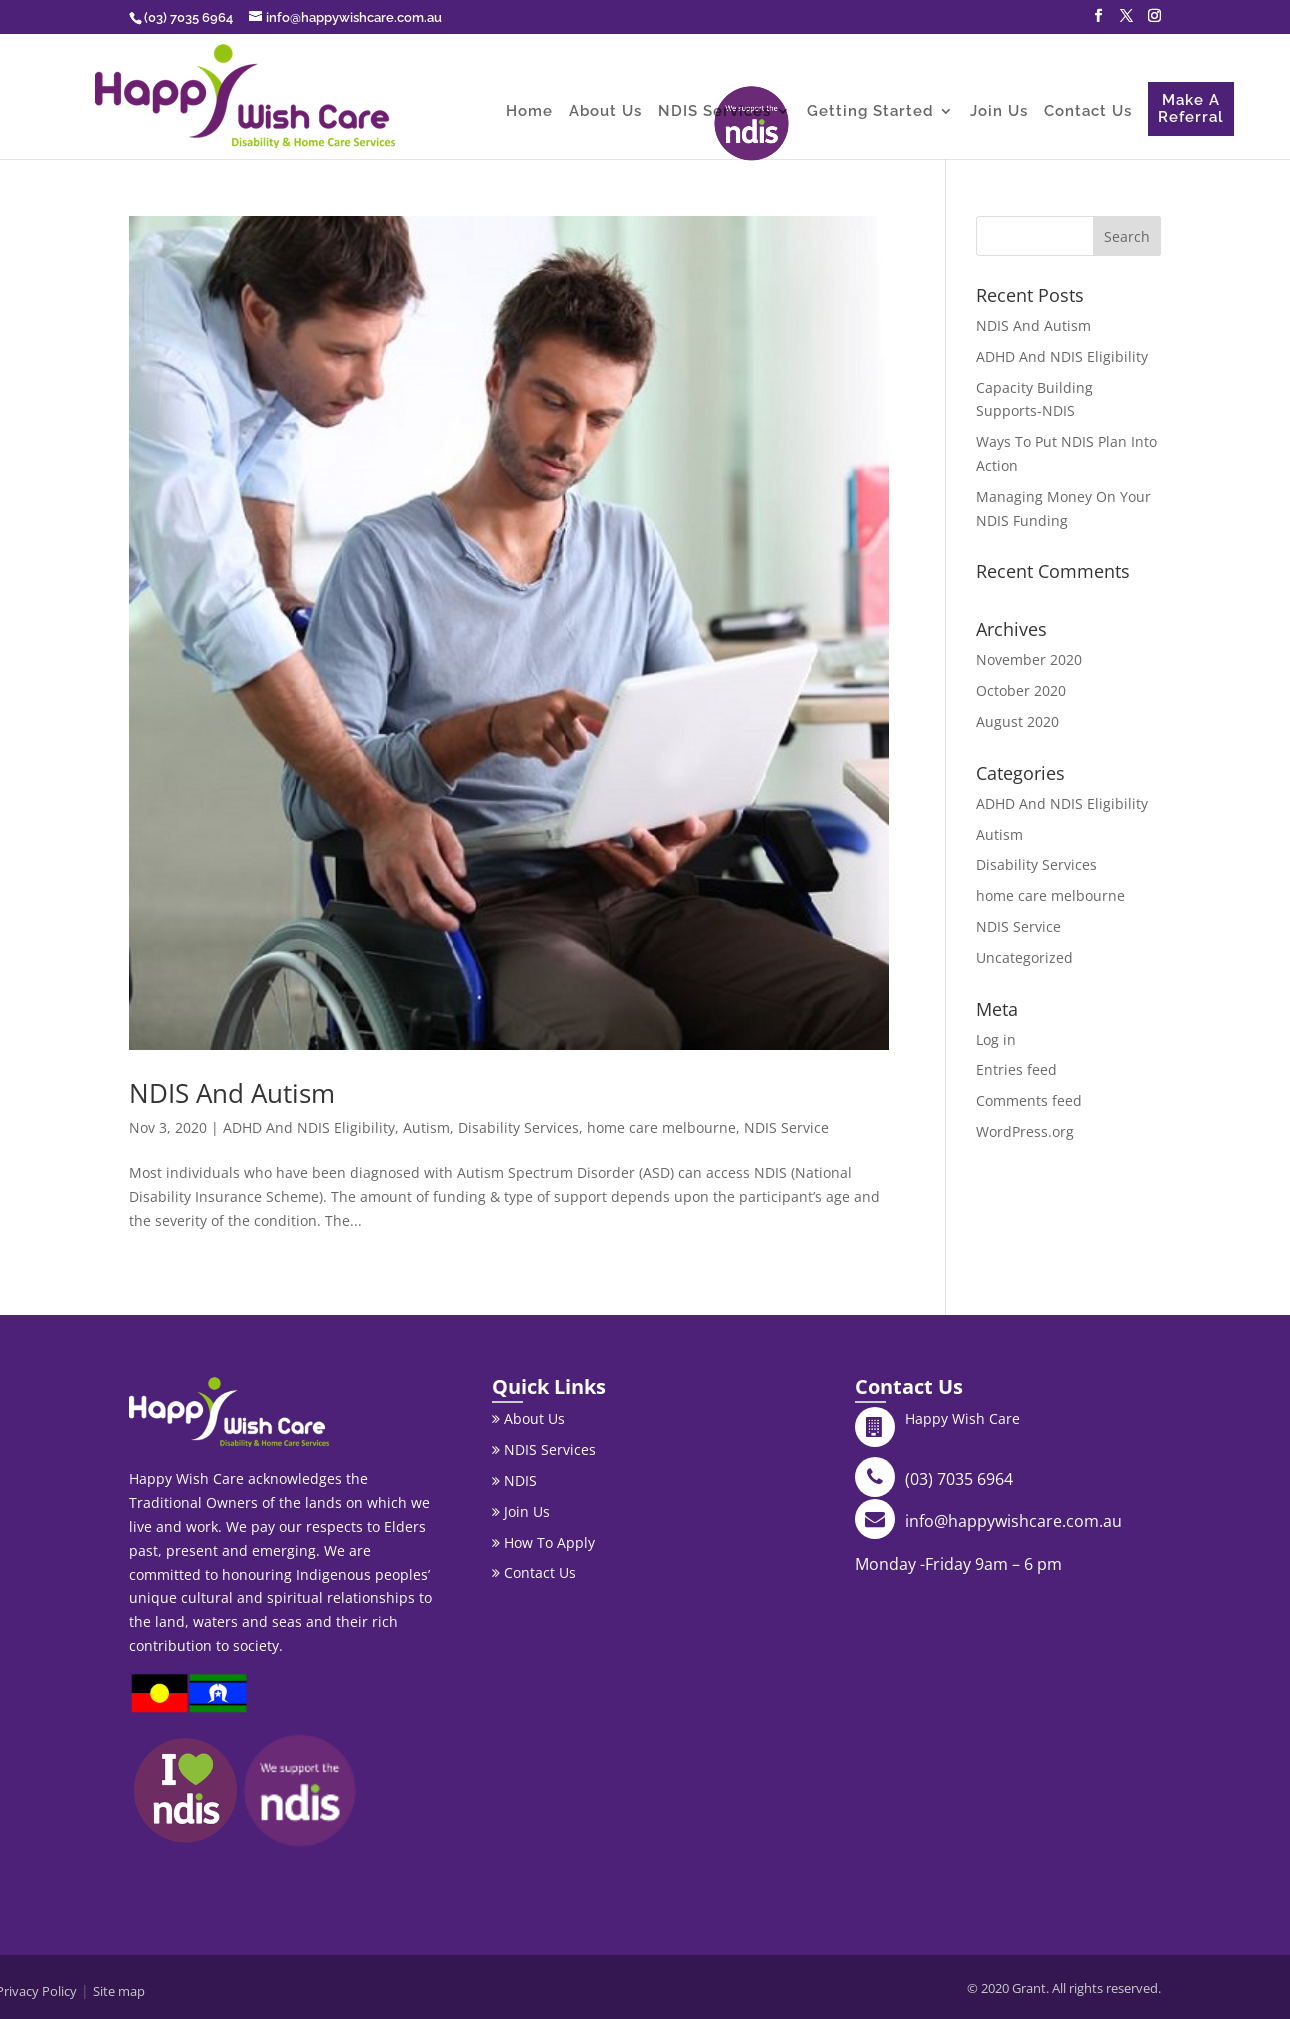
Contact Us (1088, 112)
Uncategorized (1024, 957)
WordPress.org (1025, 1131)
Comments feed (1029, 1100)
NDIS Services (714, 112)
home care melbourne (661, 1127)
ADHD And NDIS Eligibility (309, 1127)
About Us (605, 112)
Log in (996, 1039)
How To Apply (543, 1542)
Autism (426, 1127)
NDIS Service (786, 1127)
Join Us (999, 112)
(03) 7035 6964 (959, 1479)
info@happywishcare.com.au (1013, 1521)
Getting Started (870, 112)
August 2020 (1017, 721)
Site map (119, 1991)
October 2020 (1021, 690)
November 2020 (1029, 659)
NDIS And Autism (232, 1093)
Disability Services (518, 1127)
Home (529, 112)
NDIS (514, 1480)
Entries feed (1016, 1069)
